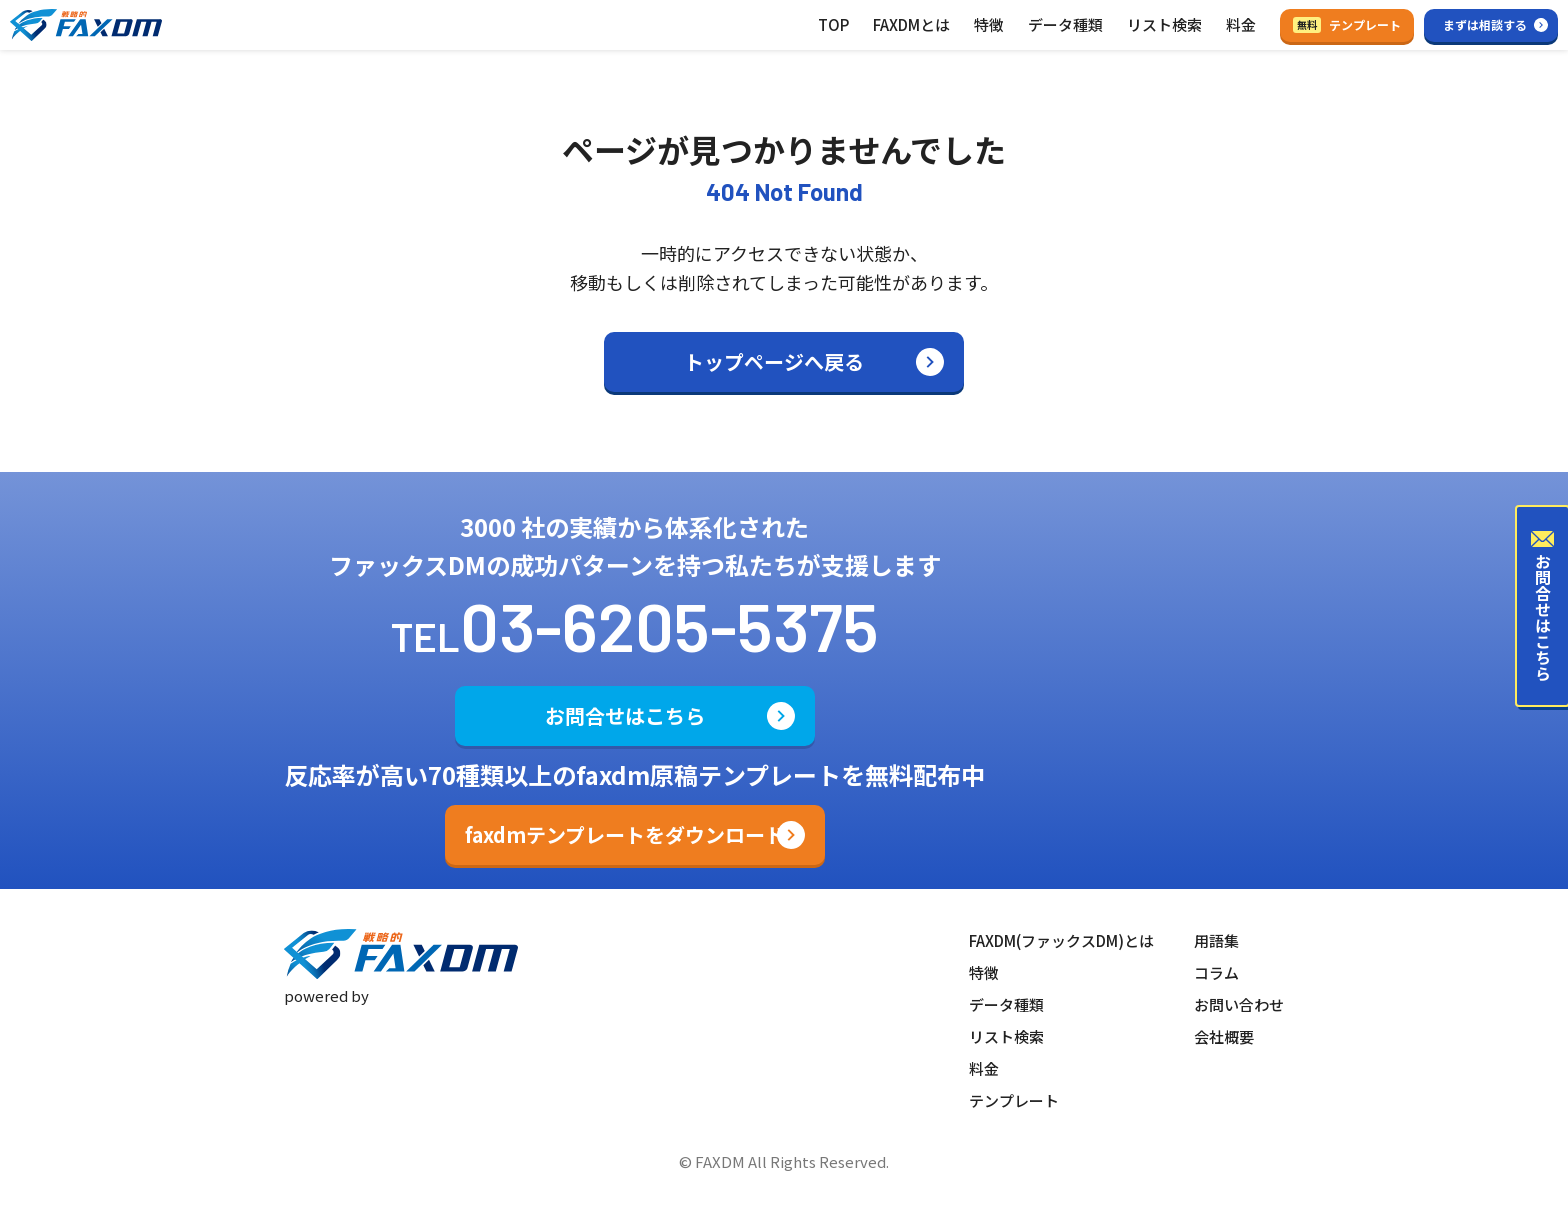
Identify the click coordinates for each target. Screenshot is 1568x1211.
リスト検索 (1164, 24)
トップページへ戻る (774, 361)
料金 (1241, 24)
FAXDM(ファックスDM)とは (1061, 940)
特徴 (989, 24)
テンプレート (1347, 24)
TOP (833, 24)
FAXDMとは (911, 24)
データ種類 (1065, 24)
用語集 (1216, 940)
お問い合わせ (1239, 1004)
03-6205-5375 (669, 625)
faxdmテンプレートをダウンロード (625, 834)
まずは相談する (1485, 24)
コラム (1216, 972)
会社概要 (1224, 1036)
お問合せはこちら (625, 715)
